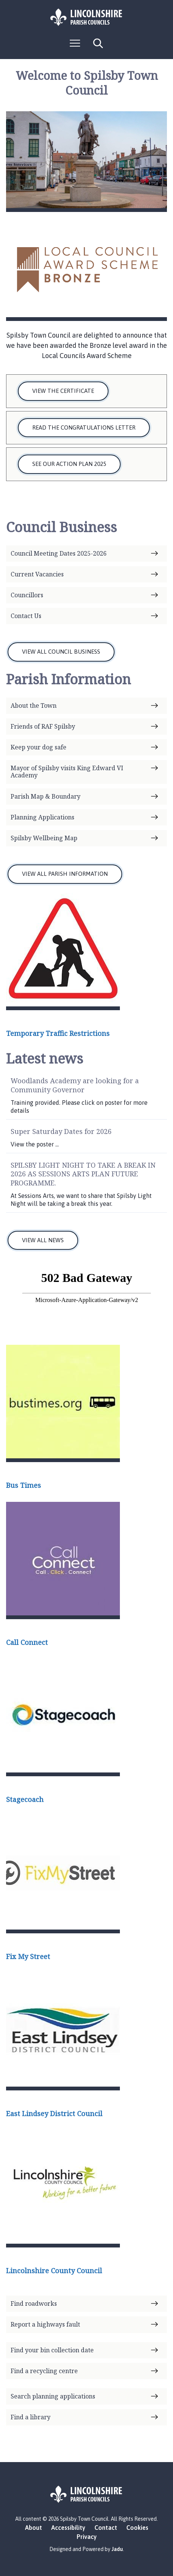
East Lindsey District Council (54, 2113)
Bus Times (23, 1485)
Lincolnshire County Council (54, 2270)
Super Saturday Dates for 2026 (61, 1131)
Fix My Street (28, 1956)
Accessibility (68, 2527)
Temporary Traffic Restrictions (58, 1033)
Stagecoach (25, 1799)
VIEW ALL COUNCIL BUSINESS (61, 651)
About (33, 2527)
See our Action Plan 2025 (69, 464)
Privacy (87, 2536)
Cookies (137, 2527)
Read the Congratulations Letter (83, 427)
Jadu (117, 2549)
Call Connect (27, 1642)
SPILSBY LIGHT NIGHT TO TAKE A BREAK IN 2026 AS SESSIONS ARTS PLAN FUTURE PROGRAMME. (83, 1173)
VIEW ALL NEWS (43, 1240)
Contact (105, 2527)
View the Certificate (63, 391)
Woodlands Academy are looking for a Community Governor (75, 1085)
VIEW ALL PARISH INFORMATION (65, 874)
